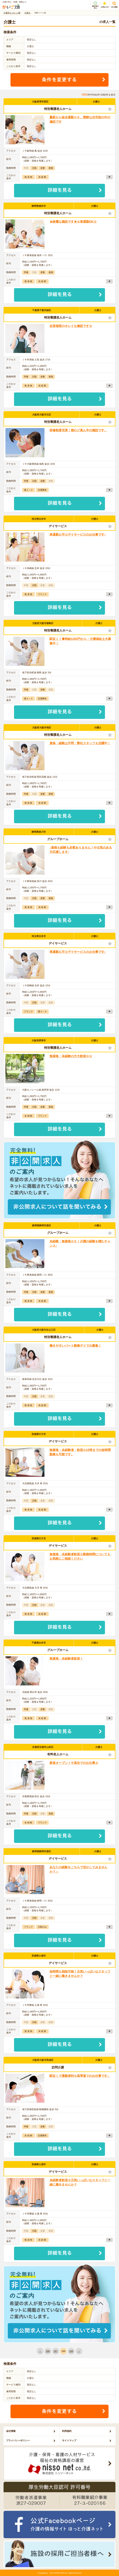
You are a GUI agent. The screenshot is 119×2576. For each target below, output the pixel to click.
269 (71, 2351)
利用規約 (67, 2431)
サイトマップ (69, 2440)
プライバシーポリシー (18, 2440)
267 (55, 2351)
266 (48, 2351)
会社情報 (11, 2431)
